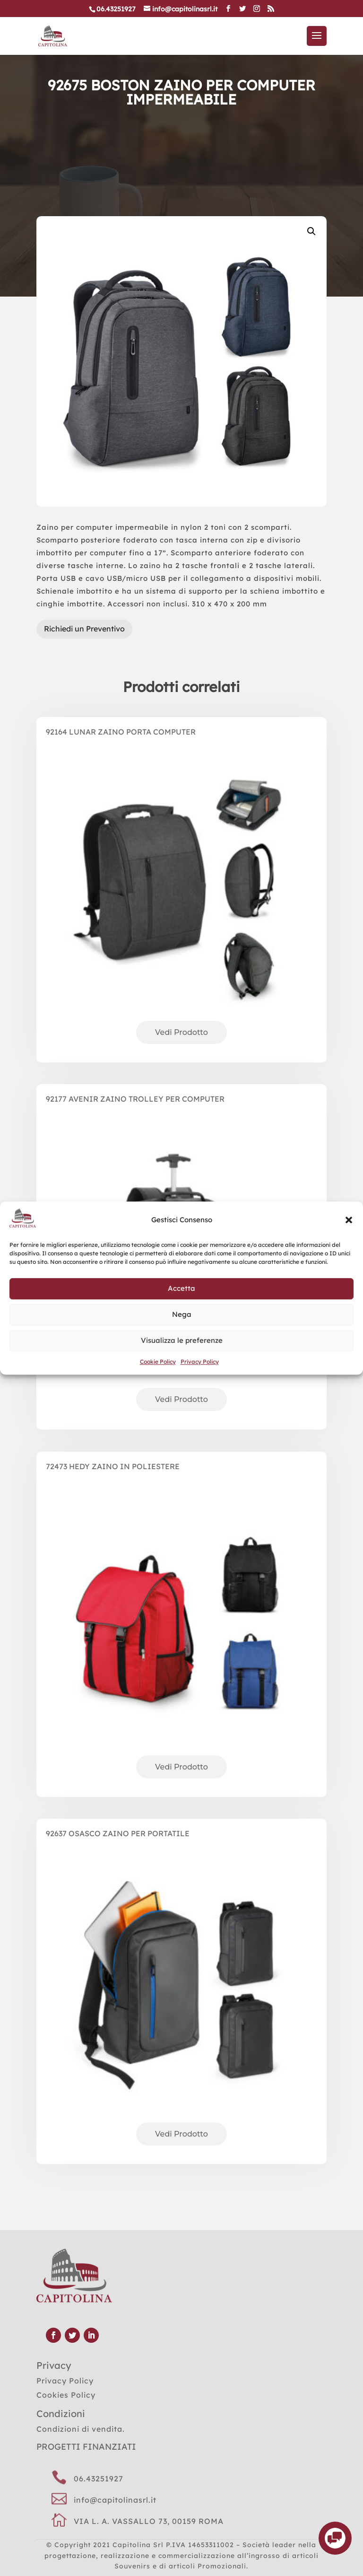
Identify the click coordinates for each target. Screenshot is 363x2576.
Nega (181, 1314)
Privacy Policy (200, 1361)
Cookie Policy (158, 1361)
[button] (349, 1220)
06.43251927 (98, 2478)
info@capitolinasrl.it (115, 2500)
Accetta (181, 1288)
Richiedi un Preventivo (84, 628)
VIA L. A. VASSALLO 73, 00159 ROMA (149, 2521)
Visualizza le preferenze (182, 1340)
